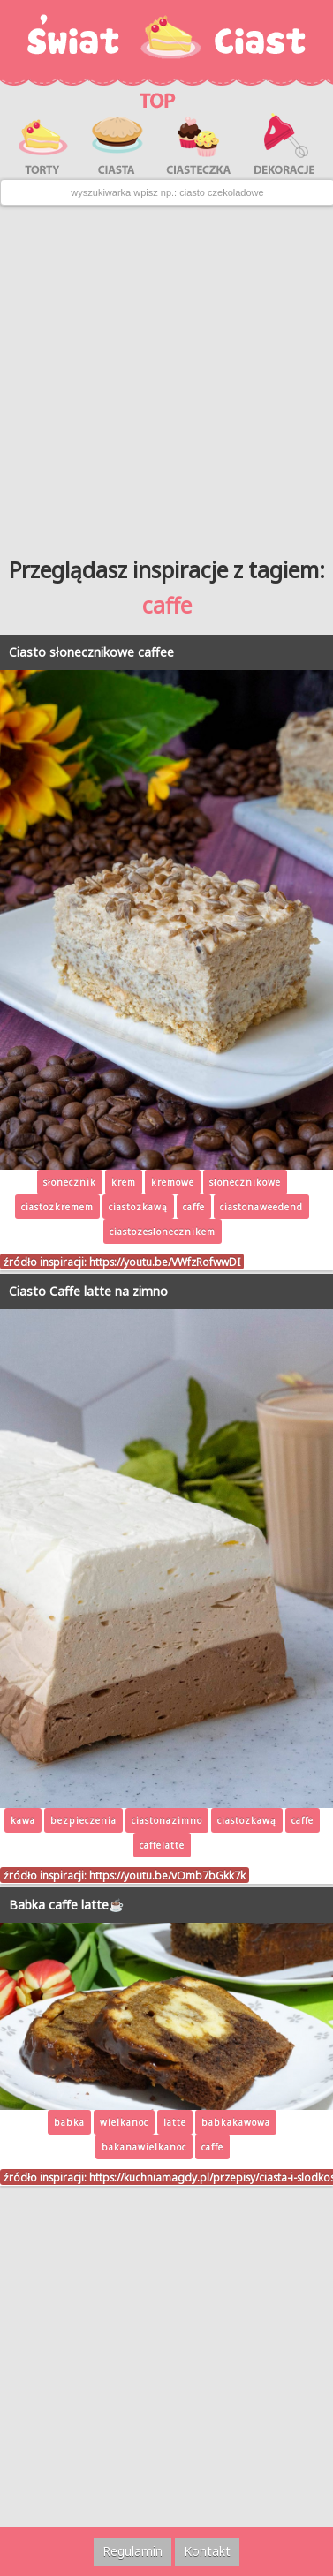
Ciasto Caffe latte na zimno (88, 1291)
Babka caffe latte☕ (66, 1904)
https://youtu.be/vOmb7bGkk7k (167, 1875)
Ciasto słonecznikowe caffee (91, 652)
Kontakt (207, 2550)
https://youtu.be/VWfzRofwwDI (164, 1261)
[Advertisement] (166, 374)
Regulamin (132, 2550)
